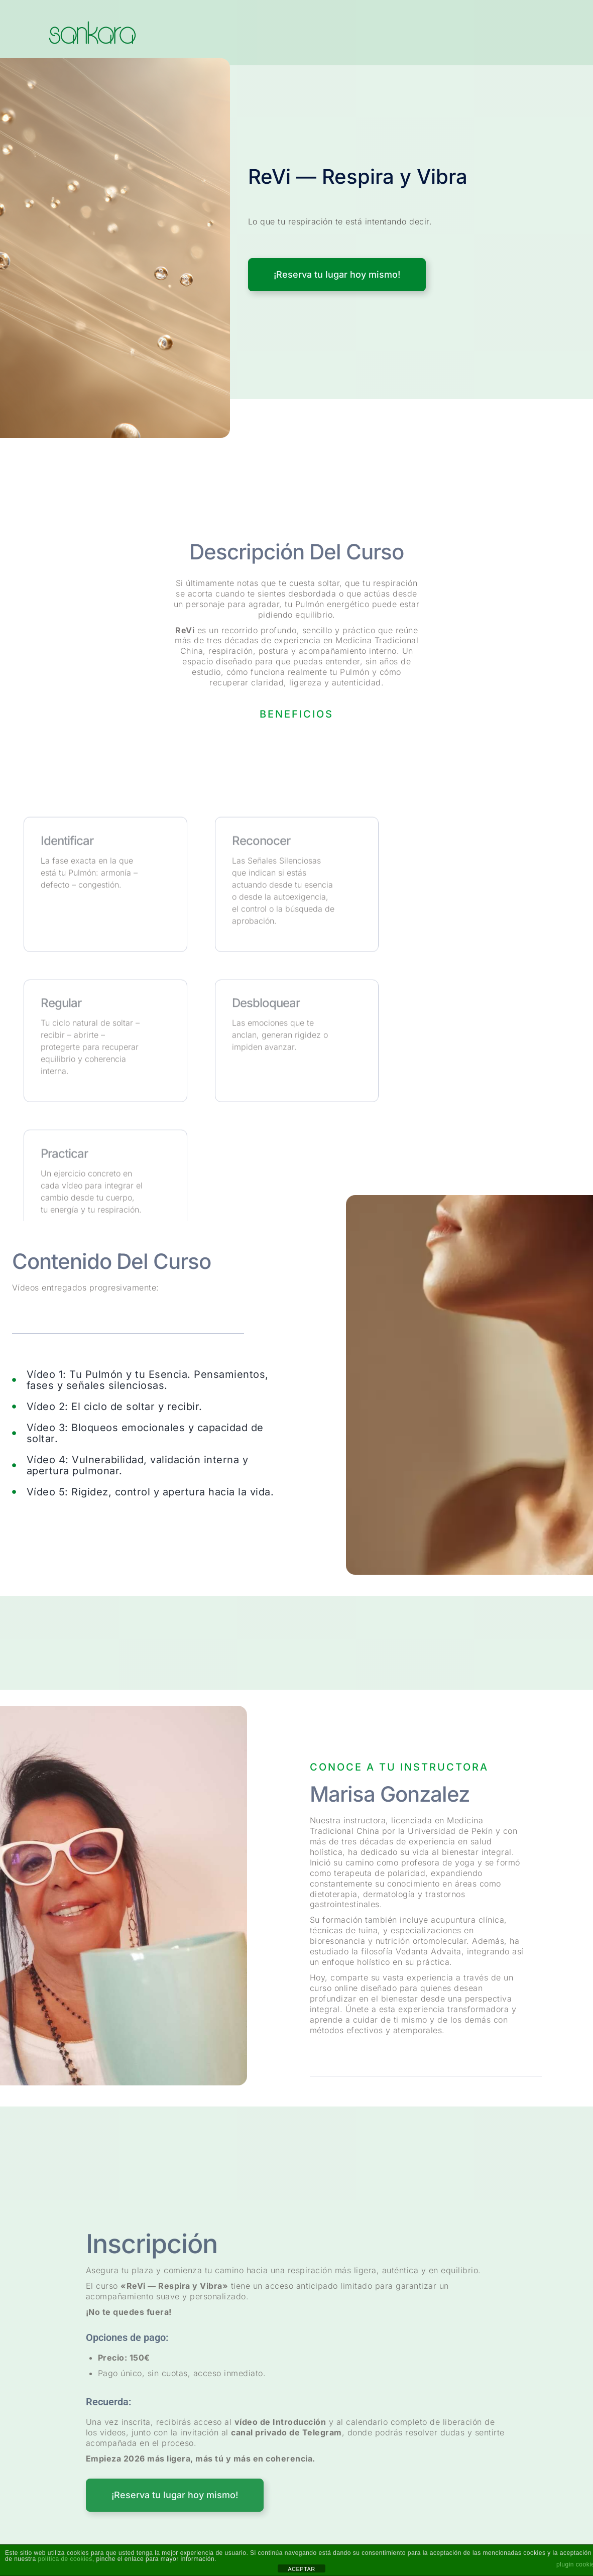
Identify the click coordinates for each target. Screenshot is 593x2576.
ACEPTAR (301, 2569)
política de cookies (65, 2558)
